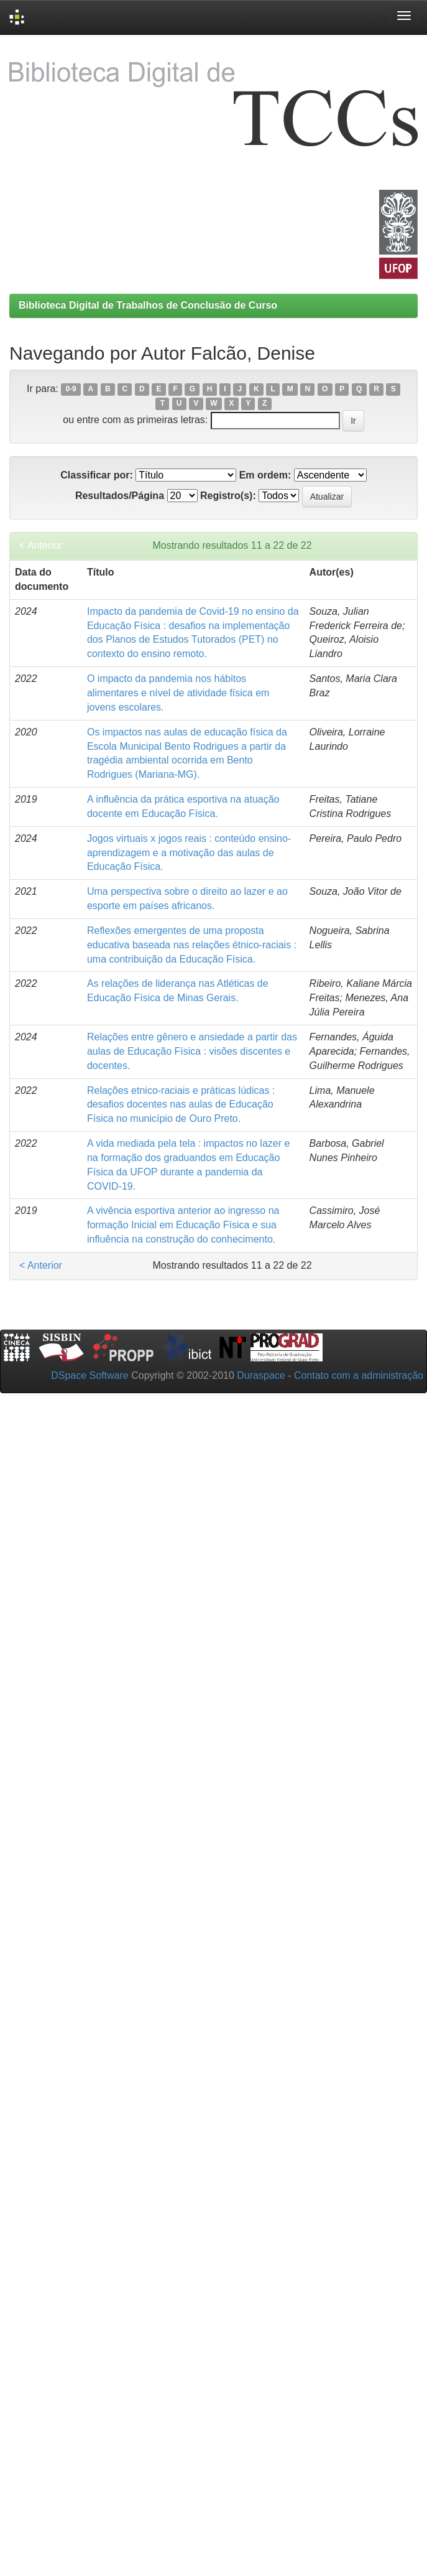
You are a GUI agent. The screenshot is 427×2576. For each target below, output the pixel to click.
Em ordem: (265, 475)
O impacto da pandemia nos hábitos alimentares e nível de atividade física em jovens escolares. (178, 692)
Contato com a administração (358, 1375)
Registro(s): (228, 495)
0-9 (70, 389)
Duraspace (261, 1375)
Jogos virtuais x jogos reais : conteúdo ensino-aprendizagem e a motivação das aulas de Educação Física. (189, 852)
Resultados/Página (119, 495)
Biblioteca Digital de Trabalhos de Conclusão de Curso (148, 305)
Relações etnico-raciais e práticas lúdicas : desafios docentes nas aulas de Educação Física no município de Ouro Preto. (181, 1104)
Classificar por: (96, 475)
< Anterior (40, 545)
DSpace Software (90, 1375)
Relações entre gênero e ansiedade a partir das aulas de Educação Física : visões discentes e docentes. (192, 1051)
